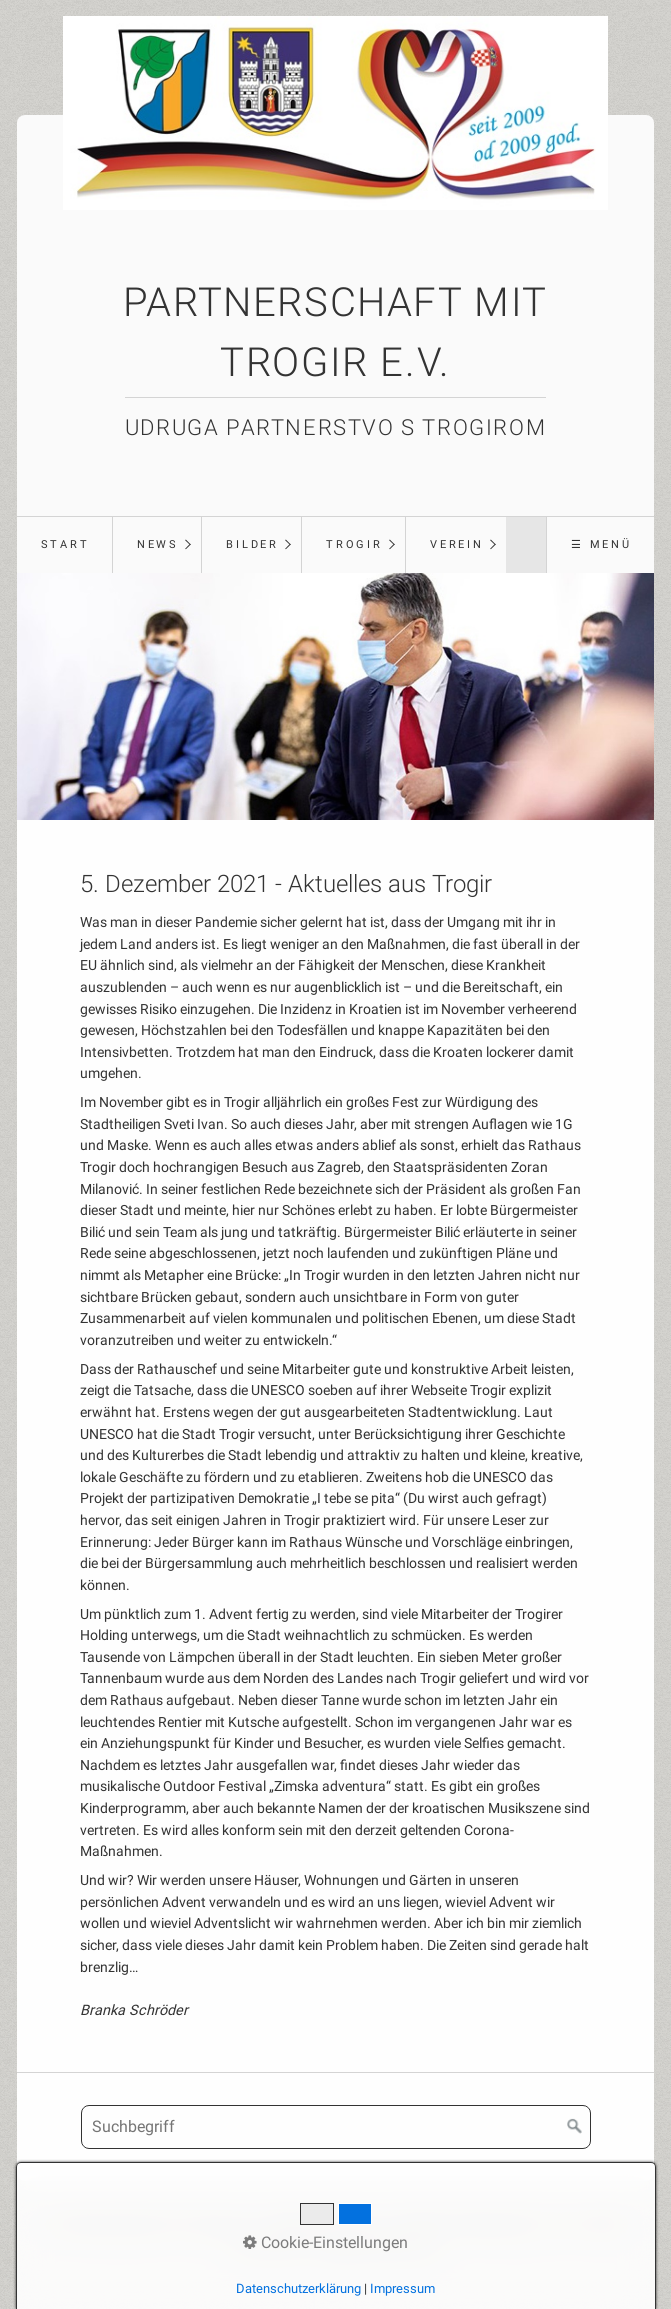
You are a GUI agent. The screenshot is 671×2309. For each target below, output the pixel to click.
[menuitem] (64, 545)
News (158, 544)
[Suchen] (575, 2127)
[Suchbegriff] (336, 2127)
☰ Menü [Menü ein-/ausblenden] (601, 544)
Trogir (354, 544)
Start (65, 544)
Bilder (252, 544)
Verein (457, 544)
